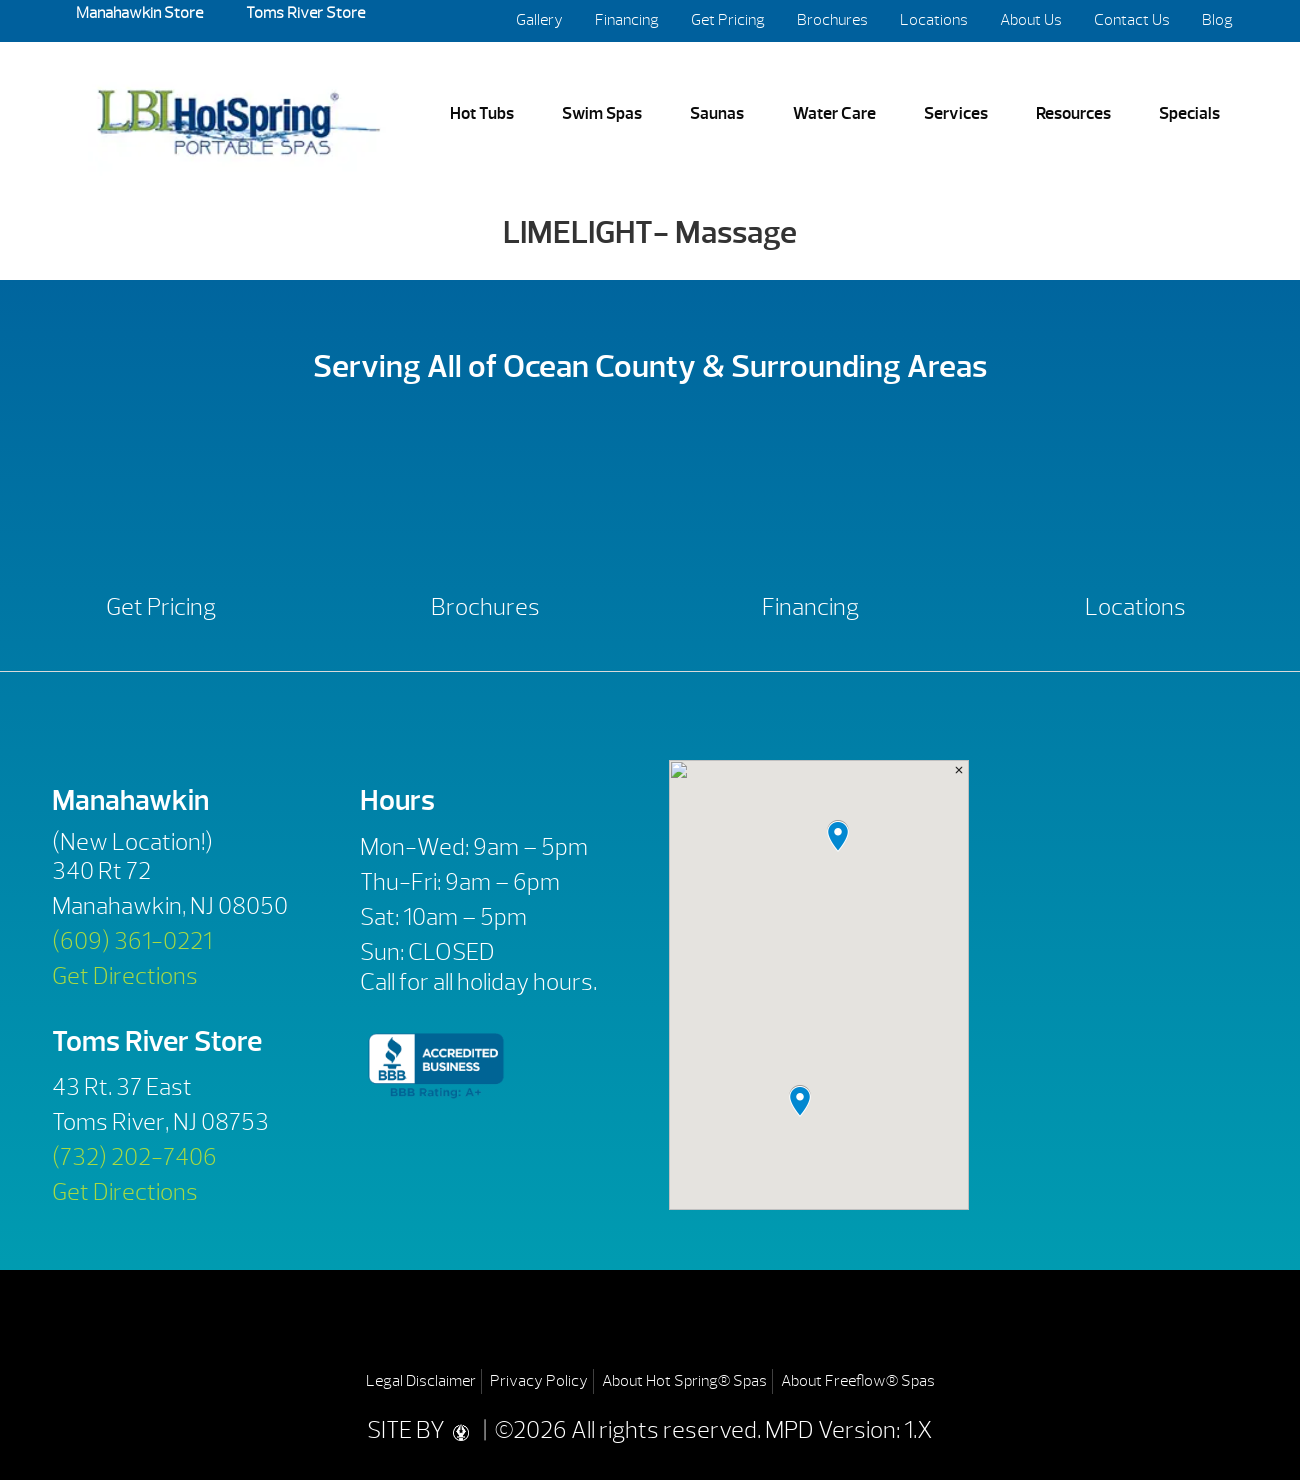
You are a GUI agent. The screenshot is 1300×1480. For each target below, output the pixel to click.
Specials (1189, 113)
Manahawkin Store (139, 13)
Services (956, 113)
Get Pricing (728, 20)
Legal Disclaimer (421, 1381)
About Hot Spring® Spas (684, 1381)
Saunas (717, 113)
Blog (1217, 20)
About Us (1031, 20)
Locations (934, 20)
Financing (627, 20)
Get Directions (125, 976)
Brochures (832, 20)
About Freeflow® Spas (858, 1381)
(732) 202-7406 (134, 1157)
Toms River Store (304, 13)
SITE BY (423, 1430)
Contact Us (1132, 20)
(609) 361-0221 (132, 941)
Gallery (539, 20)
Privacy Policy (539, 1381)
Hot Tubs (482, 113)
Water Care (834, 113)
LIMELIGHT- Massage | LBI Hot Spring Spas (238, 114)
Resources (1073, 113)
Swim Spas (602, 113)
